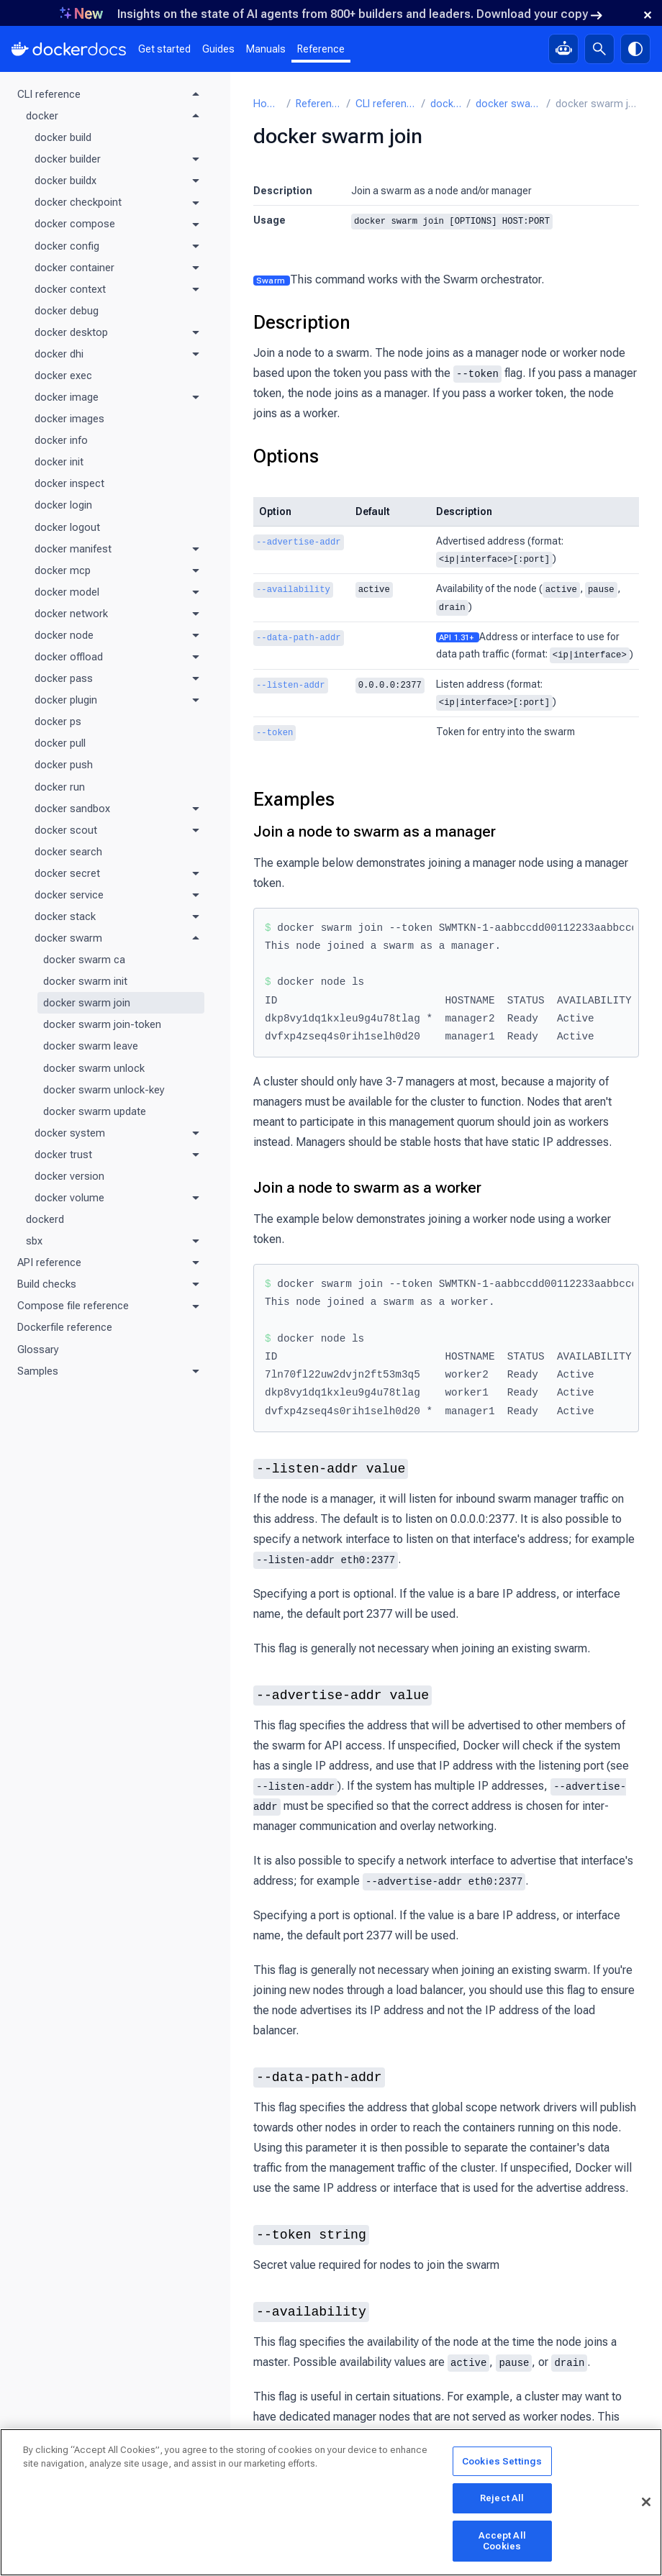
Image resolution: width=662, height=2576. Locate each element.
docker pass (64, 678)
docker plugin (66, 699)
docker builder (68, 159)
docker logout (67, 527)
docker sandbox (72, 808)
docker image (67, 397)
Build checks (46, 1284)
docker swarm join (86, 1002)
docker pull (60, 743)
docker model (67, 592)
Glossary (38, 1349)
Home (267, 104)
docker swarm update (94, 1111)
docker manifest (73, 548)
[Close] (646, 2502)
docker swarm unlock (94, 1068)
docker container (74, 267)
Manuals (266, 49)
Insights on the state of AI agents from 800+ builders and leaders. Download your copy (359, 14)
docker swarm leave (90, 1045)
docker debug (67, 310)
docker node (64, 635)
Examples (294, 794)
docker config (67, 246)
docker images (69, 418)
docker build (63, 137)
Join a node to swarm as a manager (374, 826)
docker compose (75, 223)
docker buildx (65, 180)
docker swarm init (85, 981)
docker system (70, 1133)
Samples (37, 1371)
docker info (61, 440)
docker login (63, 505)
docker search (68, 851)
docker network (71, 613)
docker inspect (69, 483)
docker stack (65, 916)
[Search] (599, 49)
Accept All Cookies (502, 2542)
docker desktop (71, 332)
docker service (69, 894)
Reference (321, 49)
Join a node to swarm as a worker (367, 1182)
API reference (49, 1262)
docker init (59, 461)
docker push (64, 764)
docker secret (67, 873)
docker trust (63, 1154)
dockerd (45, 1219)
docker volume (69, 1197)
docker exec (63, 375)
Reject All (502, 2498)
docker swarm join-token (102, 1024)
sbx (34, 1240)
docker (42, 115)
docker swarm (68, 938)
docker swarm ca (84, 959)
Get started (164, 49)
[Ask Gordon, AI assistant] (563, 49)
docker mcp (63, 570)
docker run (60, 786)
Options (286, 455)
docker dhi (59, 353)
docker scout (66, 830)
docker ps (58, 721)
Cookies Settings (502, 2462)
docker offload (69, 656)
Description (301, 321)
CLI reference (49, 94)
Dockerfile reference (64, 1327)
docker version (69, 1176)
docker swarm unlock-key (104, 1089)
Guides (218, 49)
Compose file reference (73, 1305)
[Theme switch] (635, 49)
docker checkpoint (78, 202)
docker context (70, 289)
